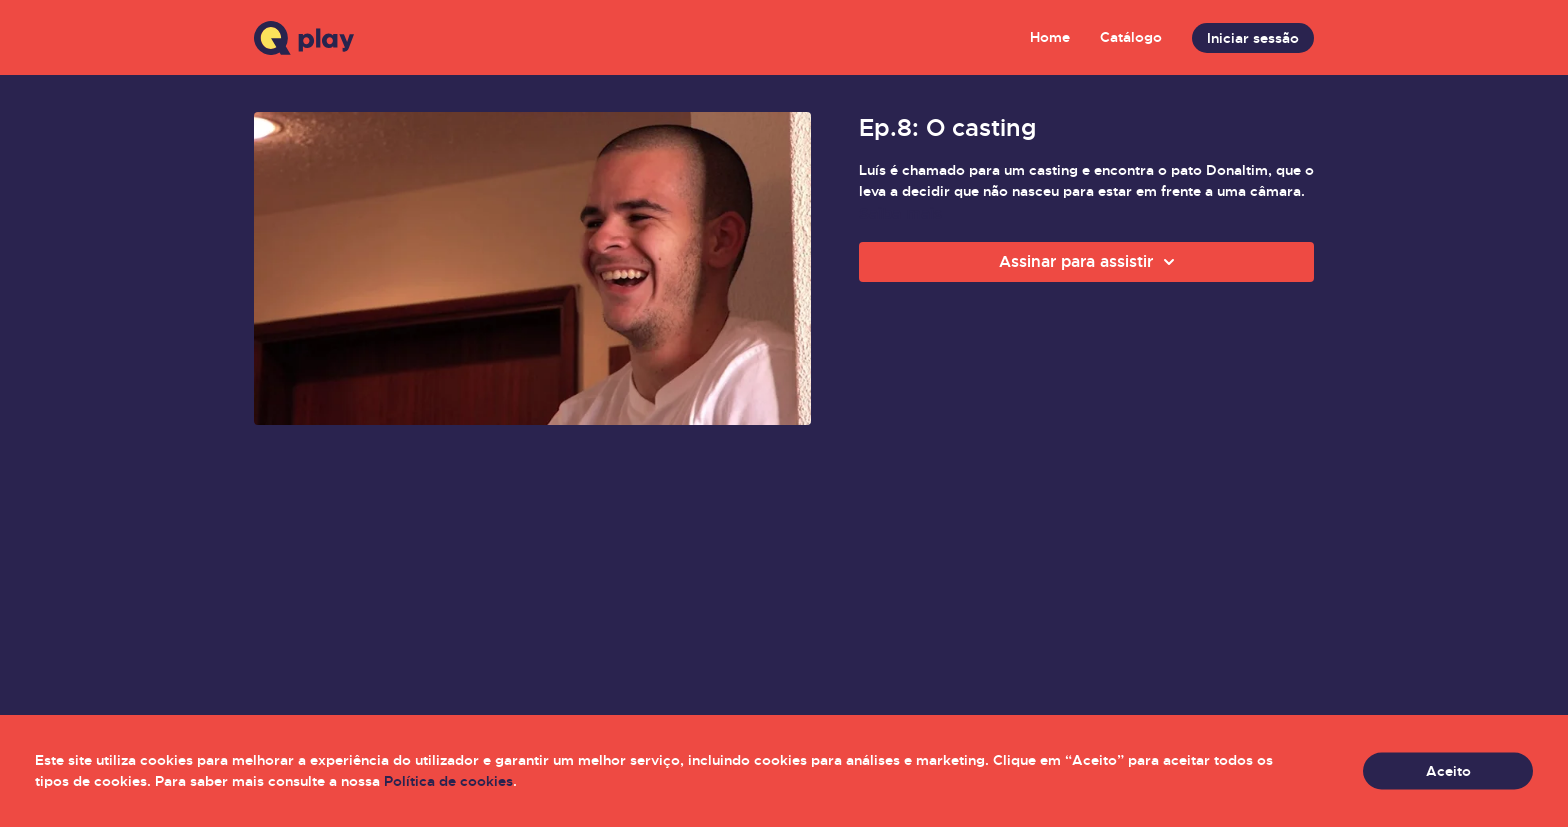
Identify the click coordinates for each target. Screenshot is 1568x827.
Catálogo (1131, 37)
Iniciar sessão (1253, 38)
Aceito (1448, 771)
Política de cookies (448, 781)
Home (1050, 37)
